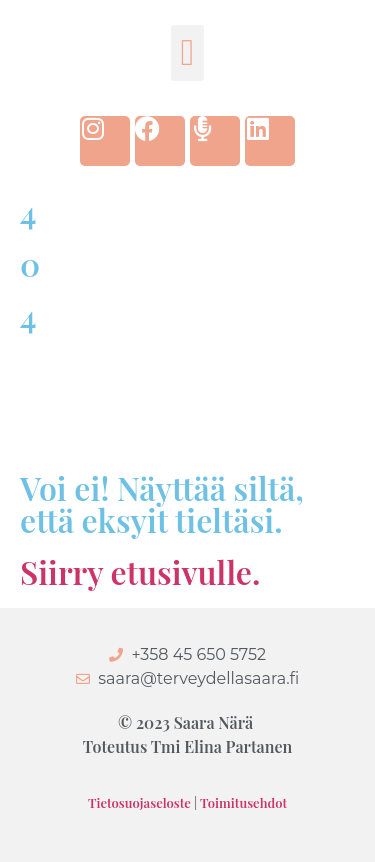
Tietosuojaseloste (139, 802)
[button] (187, 53)
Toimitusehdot (243, 802)
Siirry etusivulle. (140, 571)
